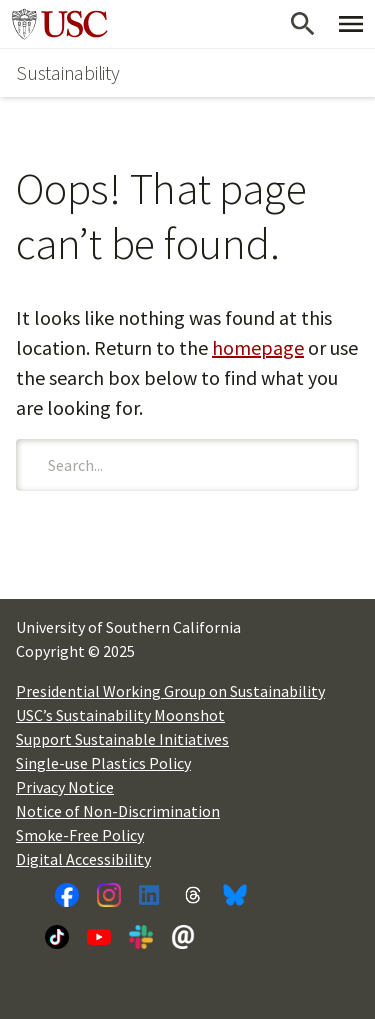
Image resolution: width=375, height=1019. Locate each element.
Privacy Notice (65, 787)
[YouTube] (99, 937)
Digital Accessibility (83, 859)
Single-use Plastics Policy (103, 763)
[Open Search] (303, 24)
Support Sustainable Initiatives (122, 739)
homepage (258, 347)
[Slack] (141, 937)
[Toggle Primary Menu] (351, 24)
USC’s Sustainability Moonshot (120, 715)
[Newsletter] (183, 937)
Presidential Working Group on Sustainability (170, 691)
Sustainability (68, 72)
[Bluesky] (235, 895)
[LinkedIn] (151, 895)
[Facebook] (67, 895)
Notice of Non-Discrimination (118, 811)
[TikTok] (57, 937)
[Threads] (193, 895)
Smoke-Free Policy (80, 835)
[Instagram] (109, 895)
